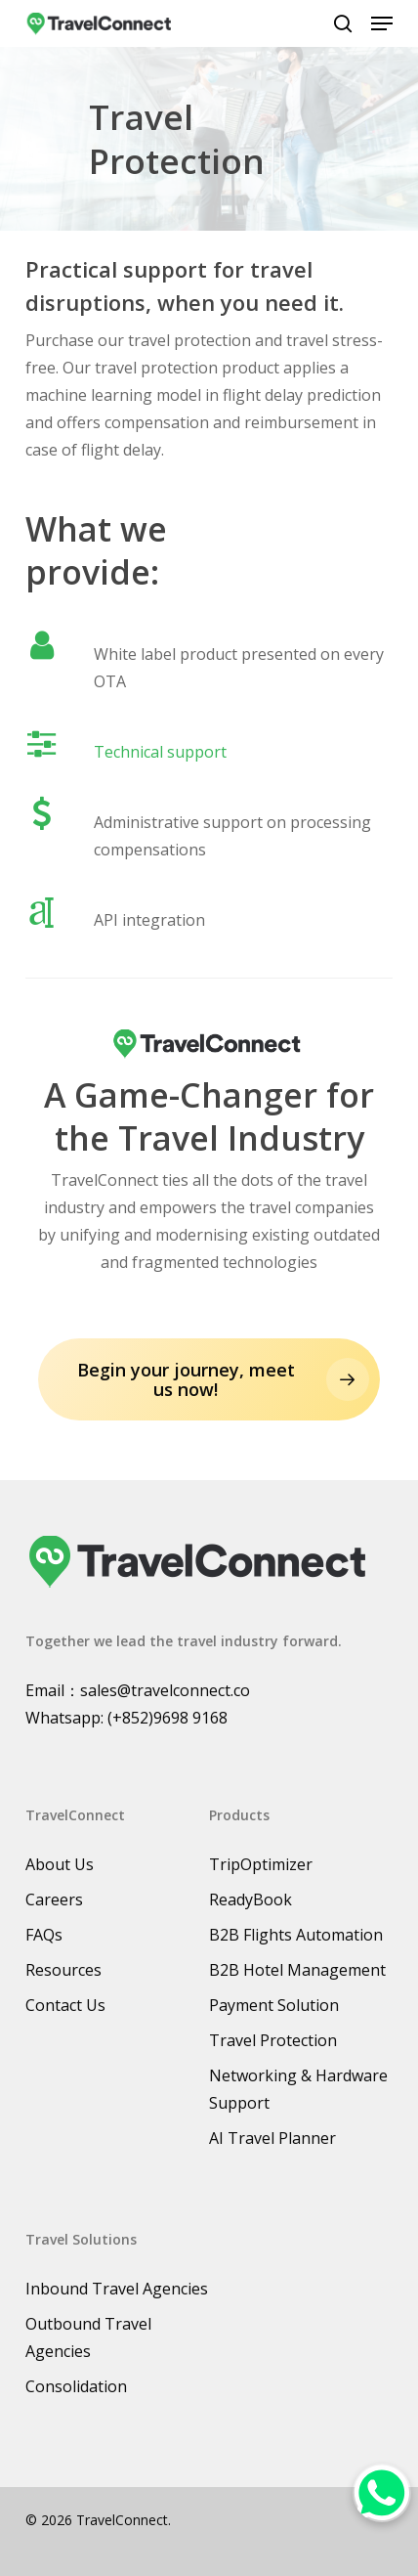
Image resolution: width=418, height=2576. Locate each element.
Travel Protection (273, 2040)
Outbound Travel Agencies (88, 2337)
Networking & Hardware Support (298, 2089)
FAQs (44, 1934)
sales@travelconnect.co (165, 1690)
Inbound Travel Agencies (116, 2288)
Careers (54, 1899)
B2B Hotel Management (297, 1970)
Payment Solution (274, 2005)
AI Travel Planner (272, 2138)
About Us (59, 1864)
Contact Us (65, 2005)
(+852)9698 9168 (167, 1717)
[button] (382, 23)
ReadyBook (250, 1899)
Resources (63, 1970)
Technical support (160, 752)
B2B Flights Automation (296, 1934)
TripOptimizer (261, 1864)
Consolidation (76, 2386)
